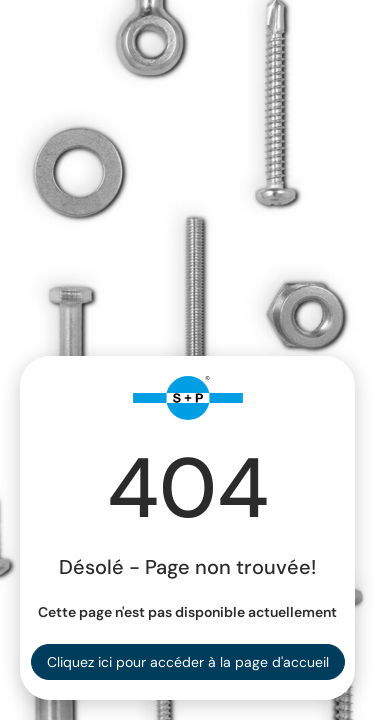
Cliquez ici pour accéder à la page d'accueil (188, 662)
